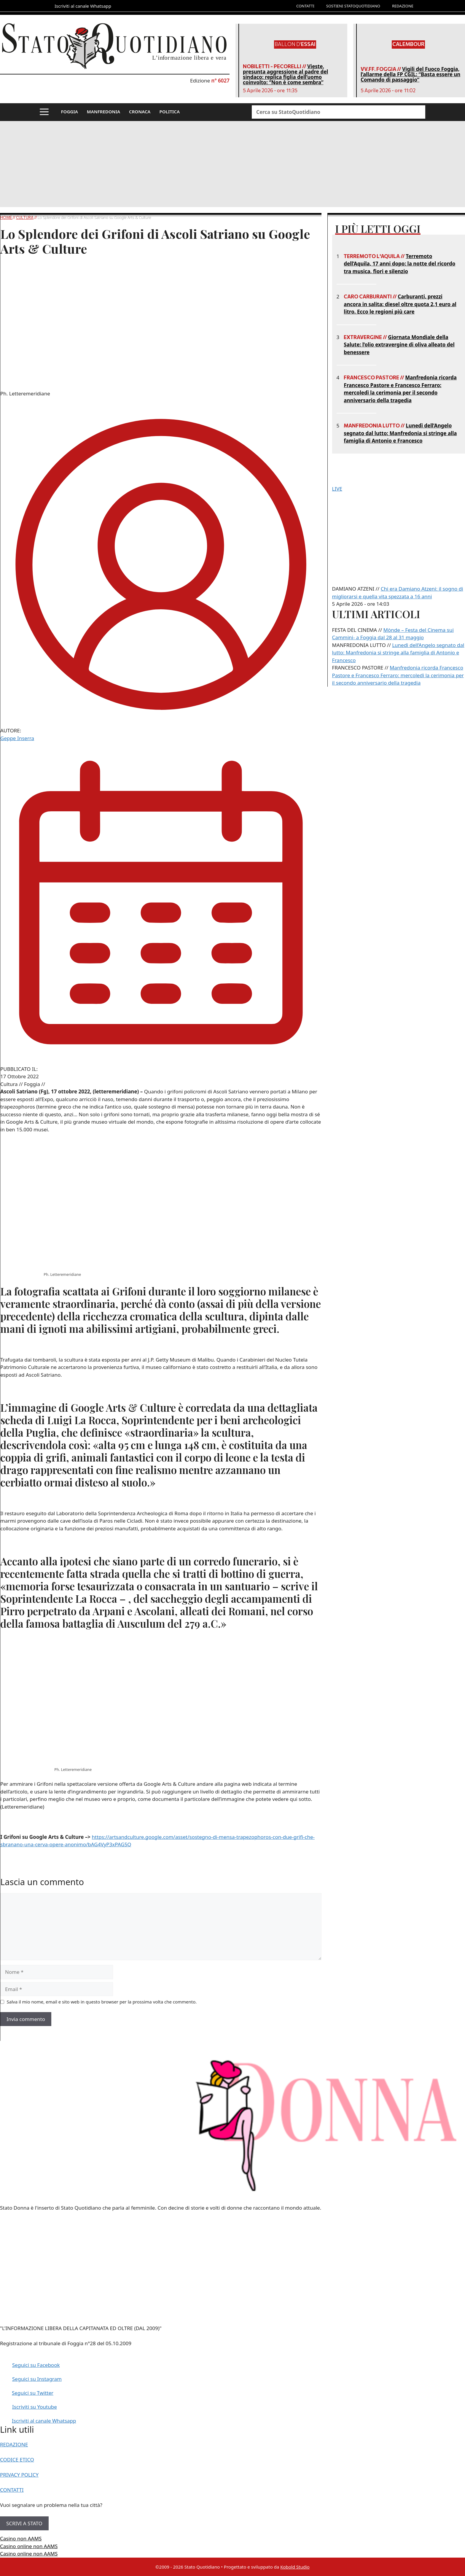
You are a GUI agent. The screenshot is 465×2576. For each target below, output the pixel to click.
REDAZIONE (402, 6)
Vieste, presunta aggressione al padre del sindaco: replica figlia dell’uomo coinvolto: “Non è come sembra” (285, 74)
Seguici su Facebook (36, 2365)
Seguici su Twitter (32, 2392)
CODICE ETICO (17, 2459)
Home (6, 217)
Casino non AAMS (21, 2538)
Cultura (25, 217)
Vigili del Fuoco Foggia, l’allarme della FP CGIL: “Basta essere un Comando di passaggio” (410, 74)
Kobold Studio (295, 2567)
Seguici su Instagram (37, 2378)
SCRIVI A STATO (24, 2523)
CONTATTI (305, 6)
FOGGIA (69, 112)
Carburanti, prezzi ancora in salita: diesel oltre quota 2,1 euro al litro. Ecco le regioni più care (400, 304)
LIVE (337, 488)
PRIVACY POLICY (19, 2474)
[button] (44, 112)
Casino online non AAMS (29, 2546)
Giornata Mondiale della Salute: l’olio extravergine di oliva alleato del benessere (399, 345)
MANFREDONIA (103, 112)
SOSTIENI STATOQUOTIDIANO (353, 6)
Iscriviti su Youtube (34, 2406)
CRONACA (139, 112)
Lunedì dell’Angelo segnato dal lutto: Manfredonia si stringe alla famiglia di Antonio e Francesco (400, 433)
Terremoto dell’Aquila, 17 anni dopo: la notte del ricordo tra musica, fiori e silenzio (399, 264)
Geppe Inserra (17, 738)
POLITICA (169, 112)
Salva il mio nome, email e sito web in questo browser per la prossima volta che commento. (102, 2001)
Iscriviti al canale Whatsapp (44, 2420)
